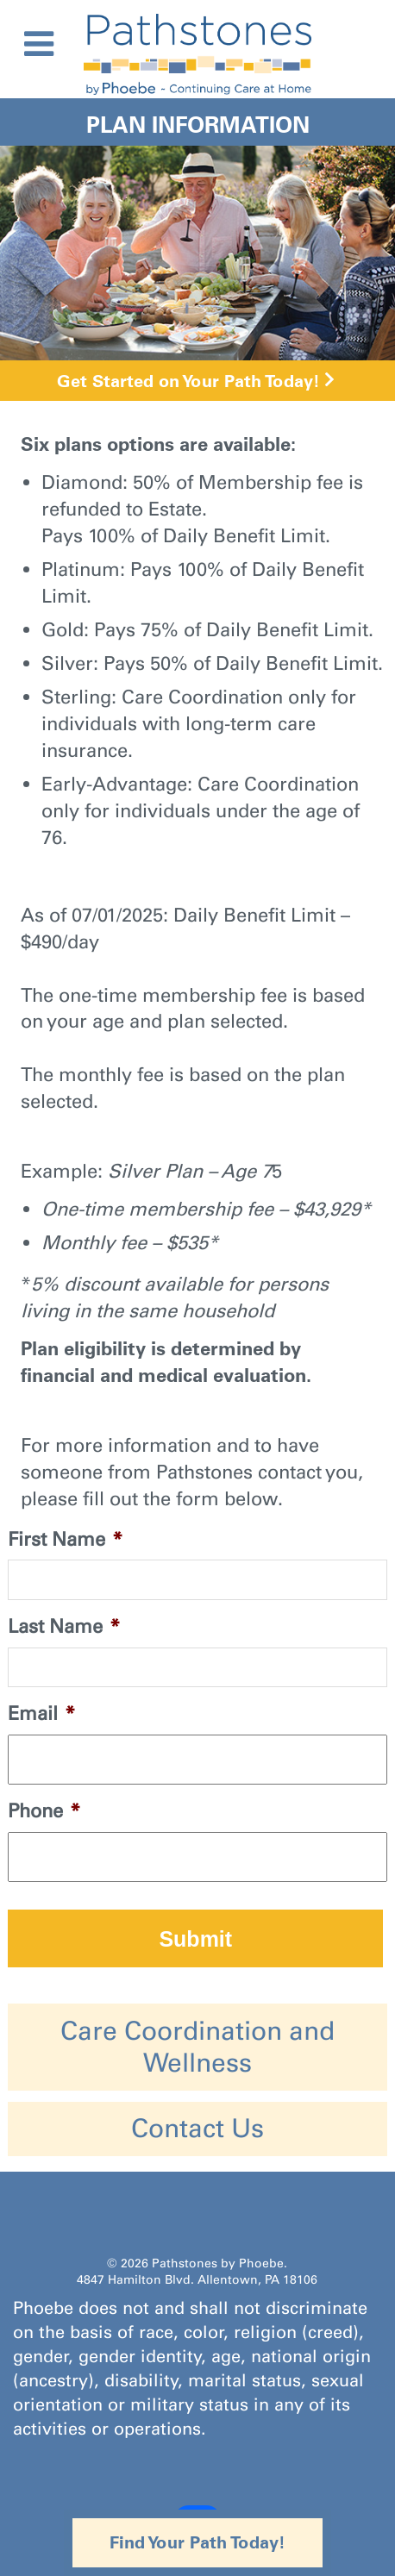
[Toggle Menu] (39, 44)
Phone (44, 1811)
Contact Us (197, 2128)
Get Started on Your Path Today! (188, 381)
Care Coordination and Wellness (197, 2047)
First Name (65, 1539)
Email (41, 1713)
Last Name (64, 1626)
